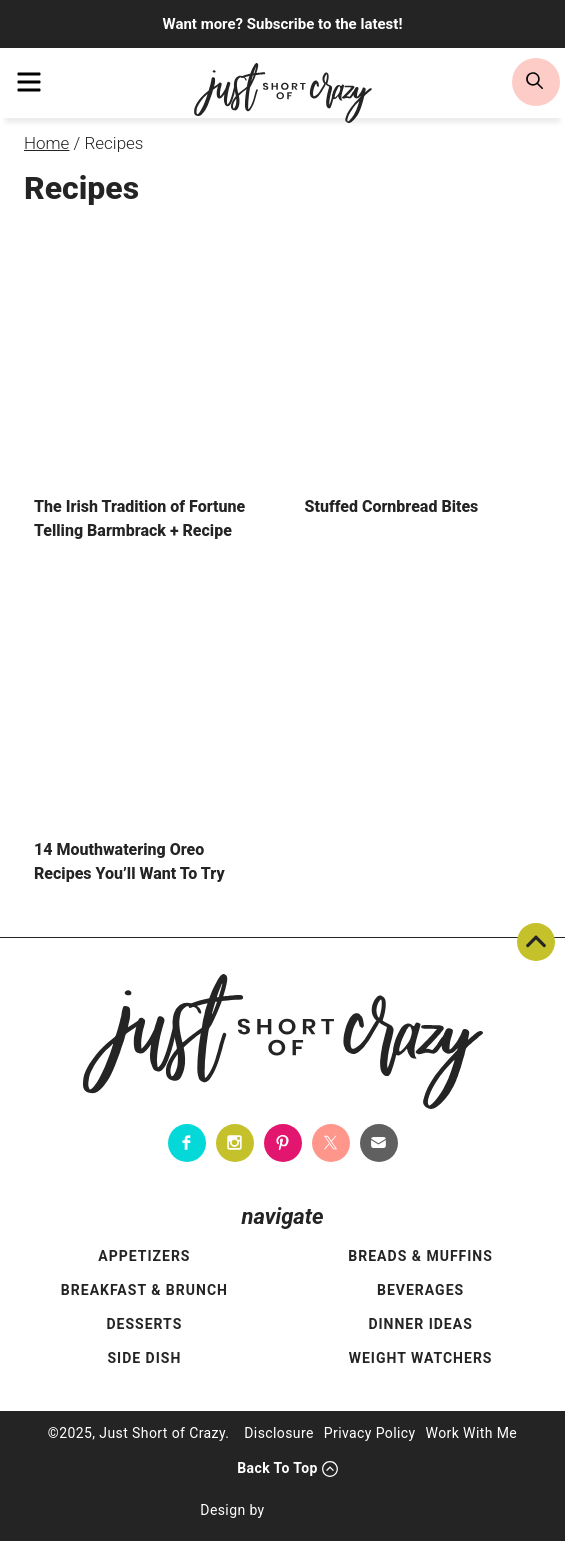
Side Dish (144, 1358)
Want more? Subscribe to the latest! (283, 24)
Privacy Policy (370, 1433)
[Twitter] (331, 1143)
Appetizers (144, 1256)
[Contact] (379, 1143)
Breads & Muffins (420, 1256)
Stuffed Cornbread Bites (392, 506)
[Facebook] (187, 1143)
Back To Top (536, 942)
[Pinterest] (283, 1143)
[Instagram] (235, 1143)
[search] (536, 82)
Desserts (144, 1324)
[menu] (29, 82)
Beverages (420, 1290)
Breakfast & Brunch (144, 1290)
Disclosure (279, 1433)
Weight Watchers (421, 1358)
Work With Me (472, 1433)
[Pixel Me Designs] (320, 1511)
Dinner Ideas (420, 1324)
